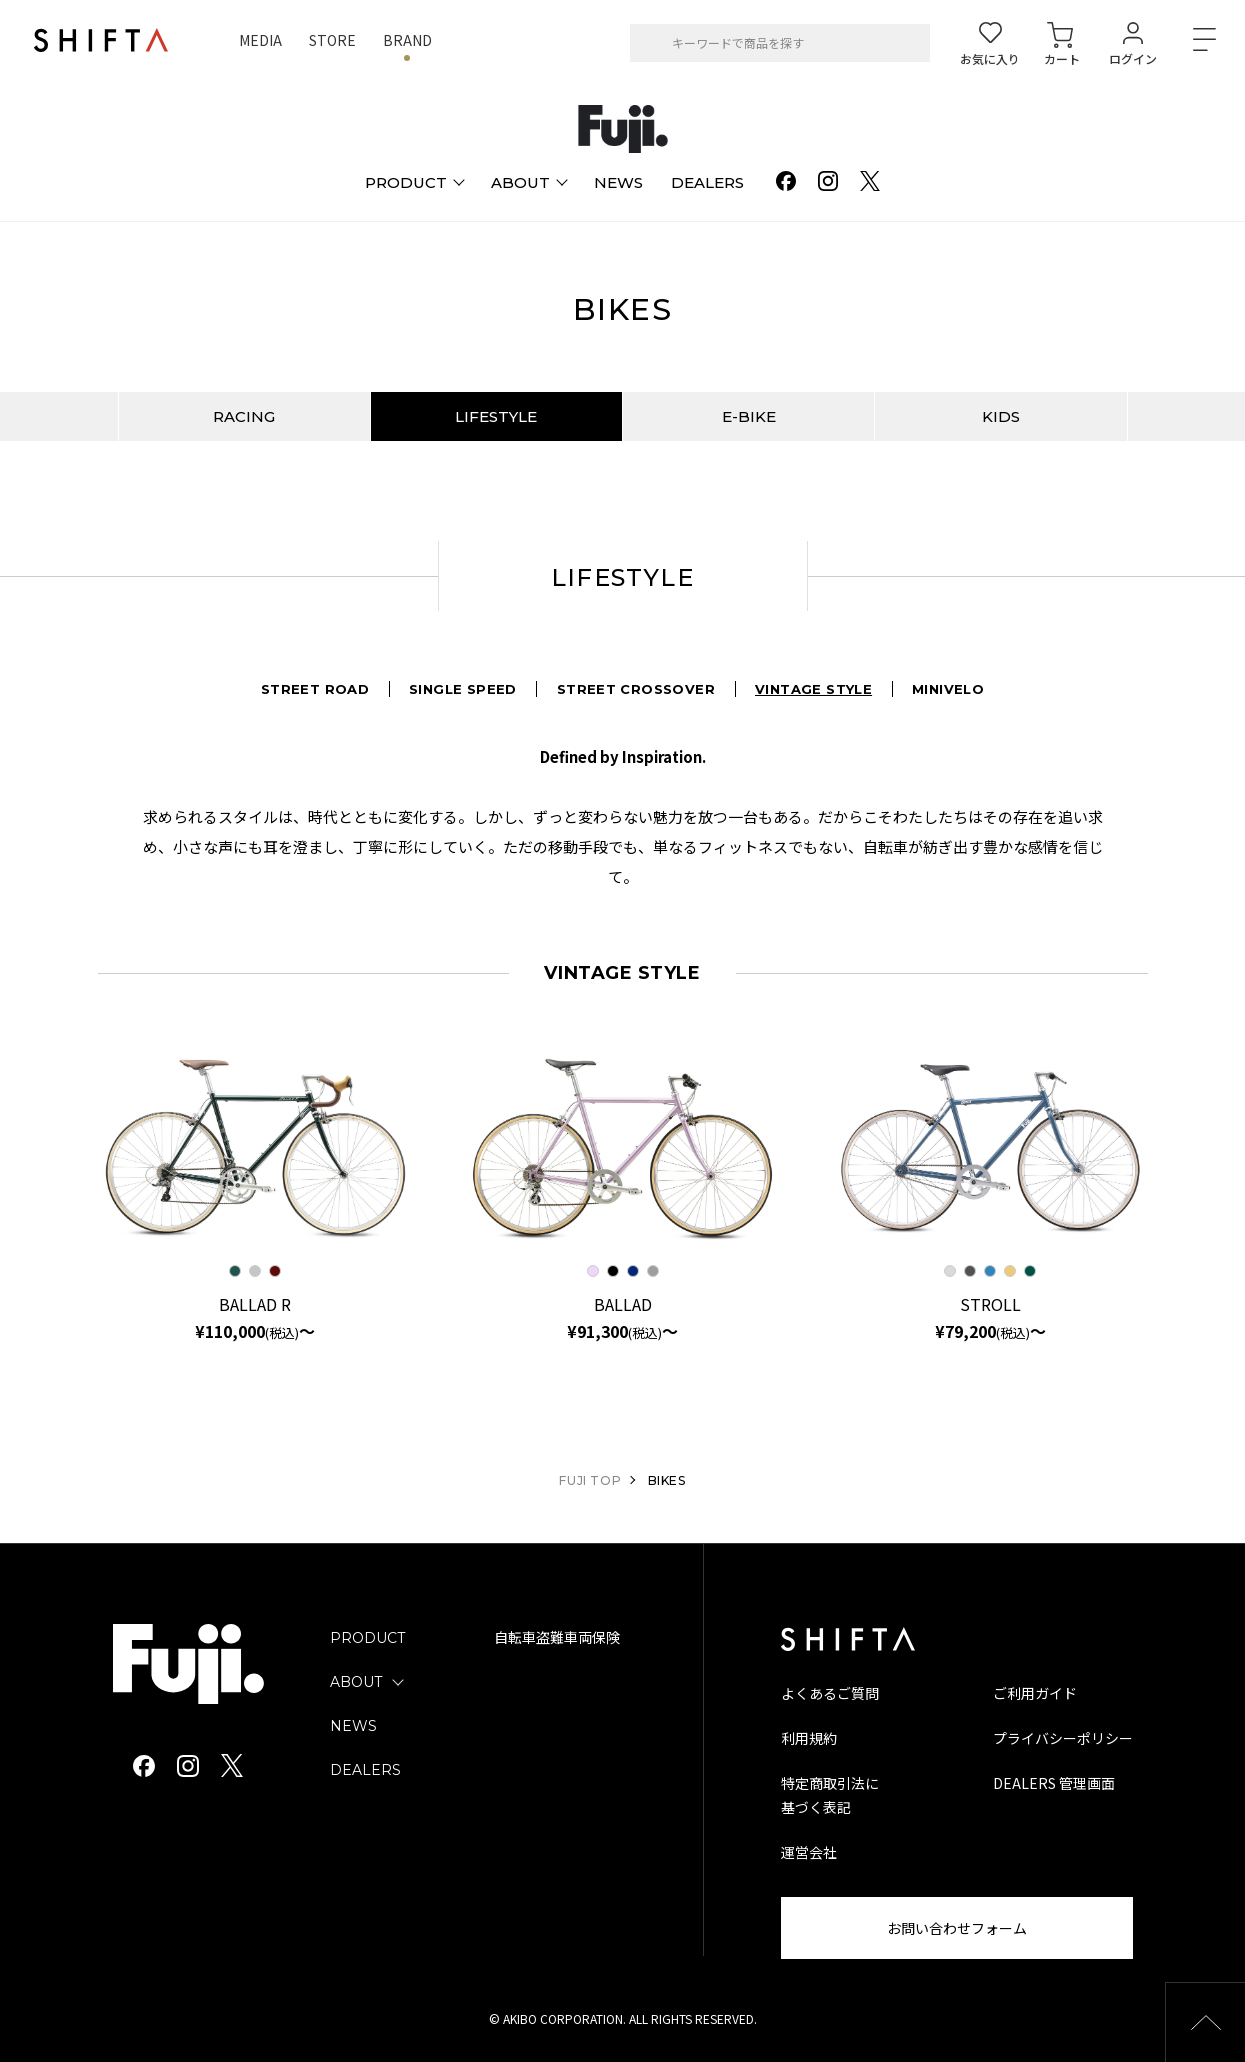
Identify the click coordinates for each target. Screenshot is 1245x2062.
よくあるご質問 (830, 1693)
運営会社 (809, 1852)
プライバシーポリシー (1063, 1738)
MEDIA (260, 40)
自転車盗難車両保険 (557, 1638)
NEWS (353, 1726)
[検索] (652, 43)
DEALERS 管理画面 (1054, 1783)
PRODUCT (367, 1638)
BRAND (407, 40)
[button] (1205, 2022)
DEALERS (365, 1770)
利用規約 (809, 1738)
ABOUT (356, 1682)
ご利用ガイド (1035, 1693)
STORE (332, 40)
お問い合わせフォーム (957, 1928)
